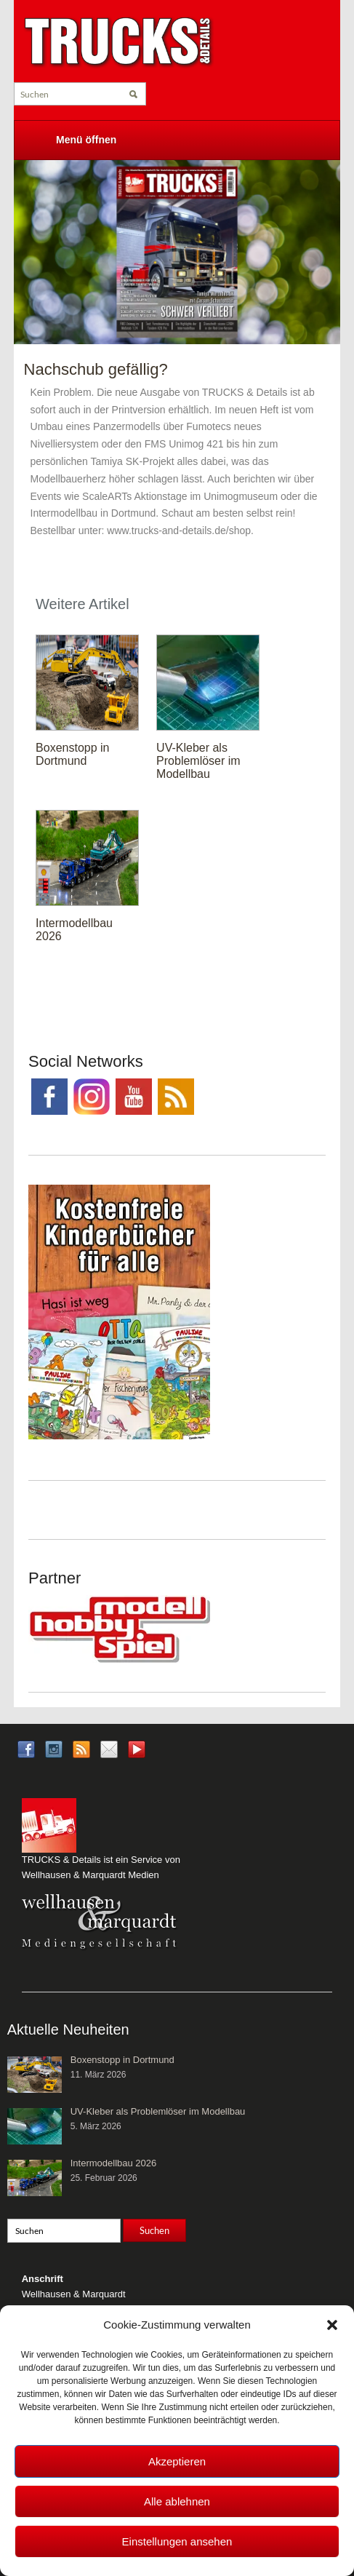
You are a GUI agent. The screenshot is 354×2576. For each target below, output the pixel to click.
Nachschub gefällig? (96, 369)
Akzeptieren (177, 2461)
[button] (332, 2325)
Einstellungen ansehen (177, 2541)
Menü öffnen (86, 140)
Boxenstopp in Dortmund (72, 754)
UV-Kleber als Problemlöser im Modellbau (198, 761)
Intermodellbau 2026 (114, 2163)
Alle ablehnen (177, 2501)
